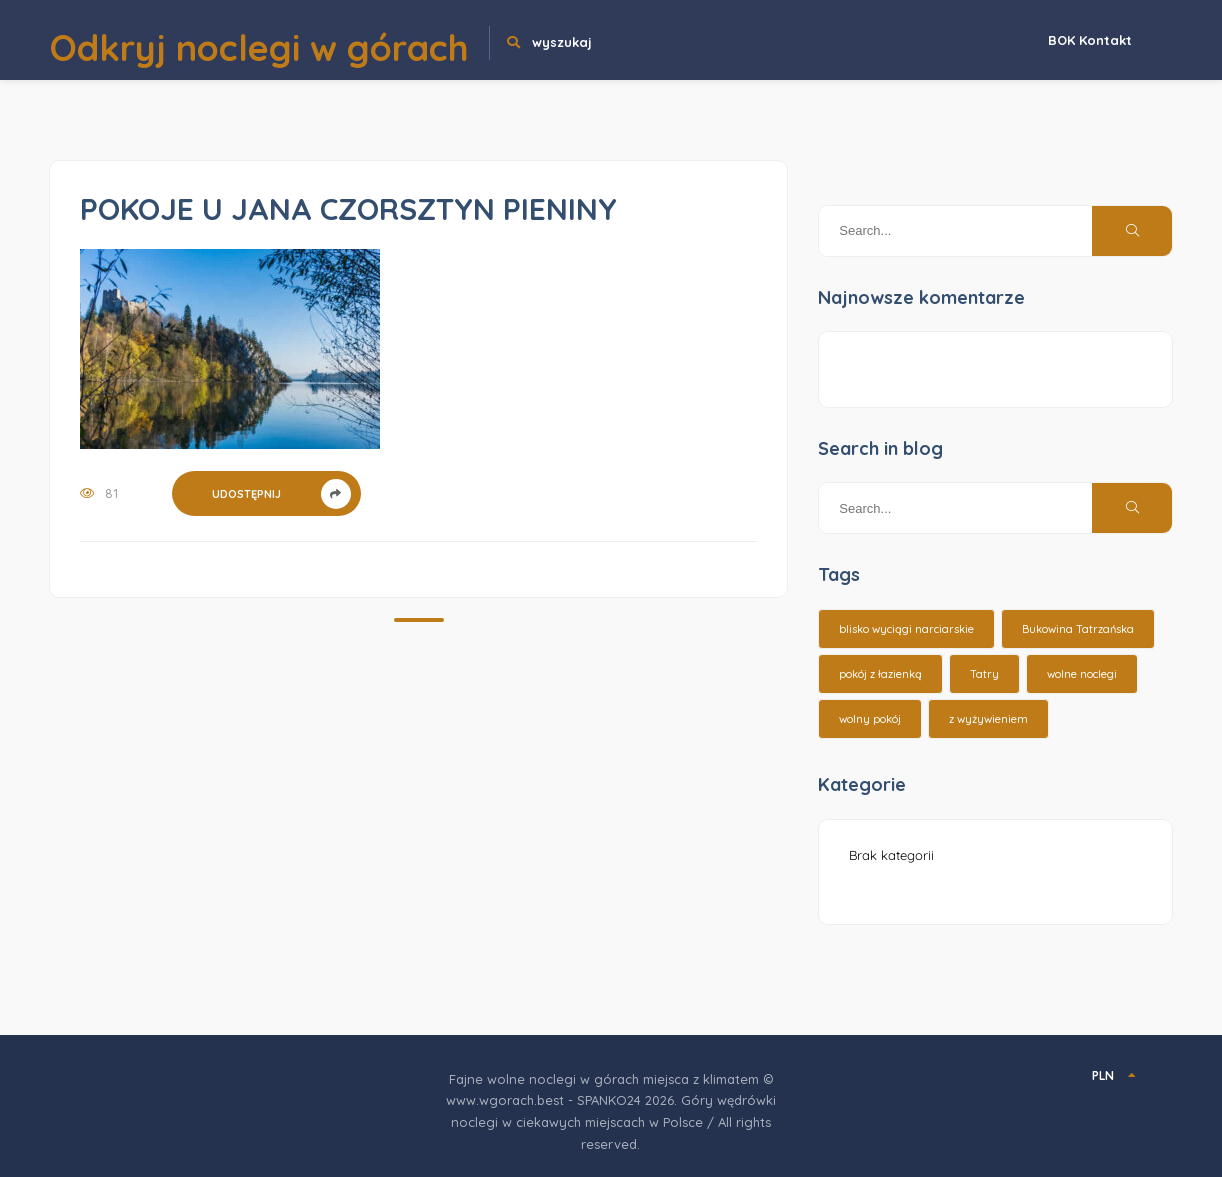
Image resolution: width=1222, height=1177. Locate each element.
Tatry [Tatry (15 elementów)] (984, 674)
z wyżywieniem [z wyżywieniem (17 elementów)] (988, 719)
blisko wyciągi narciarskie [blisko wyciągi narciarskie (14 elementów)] (906, 629)
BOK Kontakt (1090, 40)
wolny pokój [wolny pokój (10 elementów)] (870, 719)
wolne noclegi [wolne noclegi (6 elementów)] (1082, 674)
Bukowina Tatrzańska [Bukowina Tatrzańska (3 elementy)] (1078, 629)
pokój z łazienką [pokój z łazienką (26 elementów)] (880, 674)
